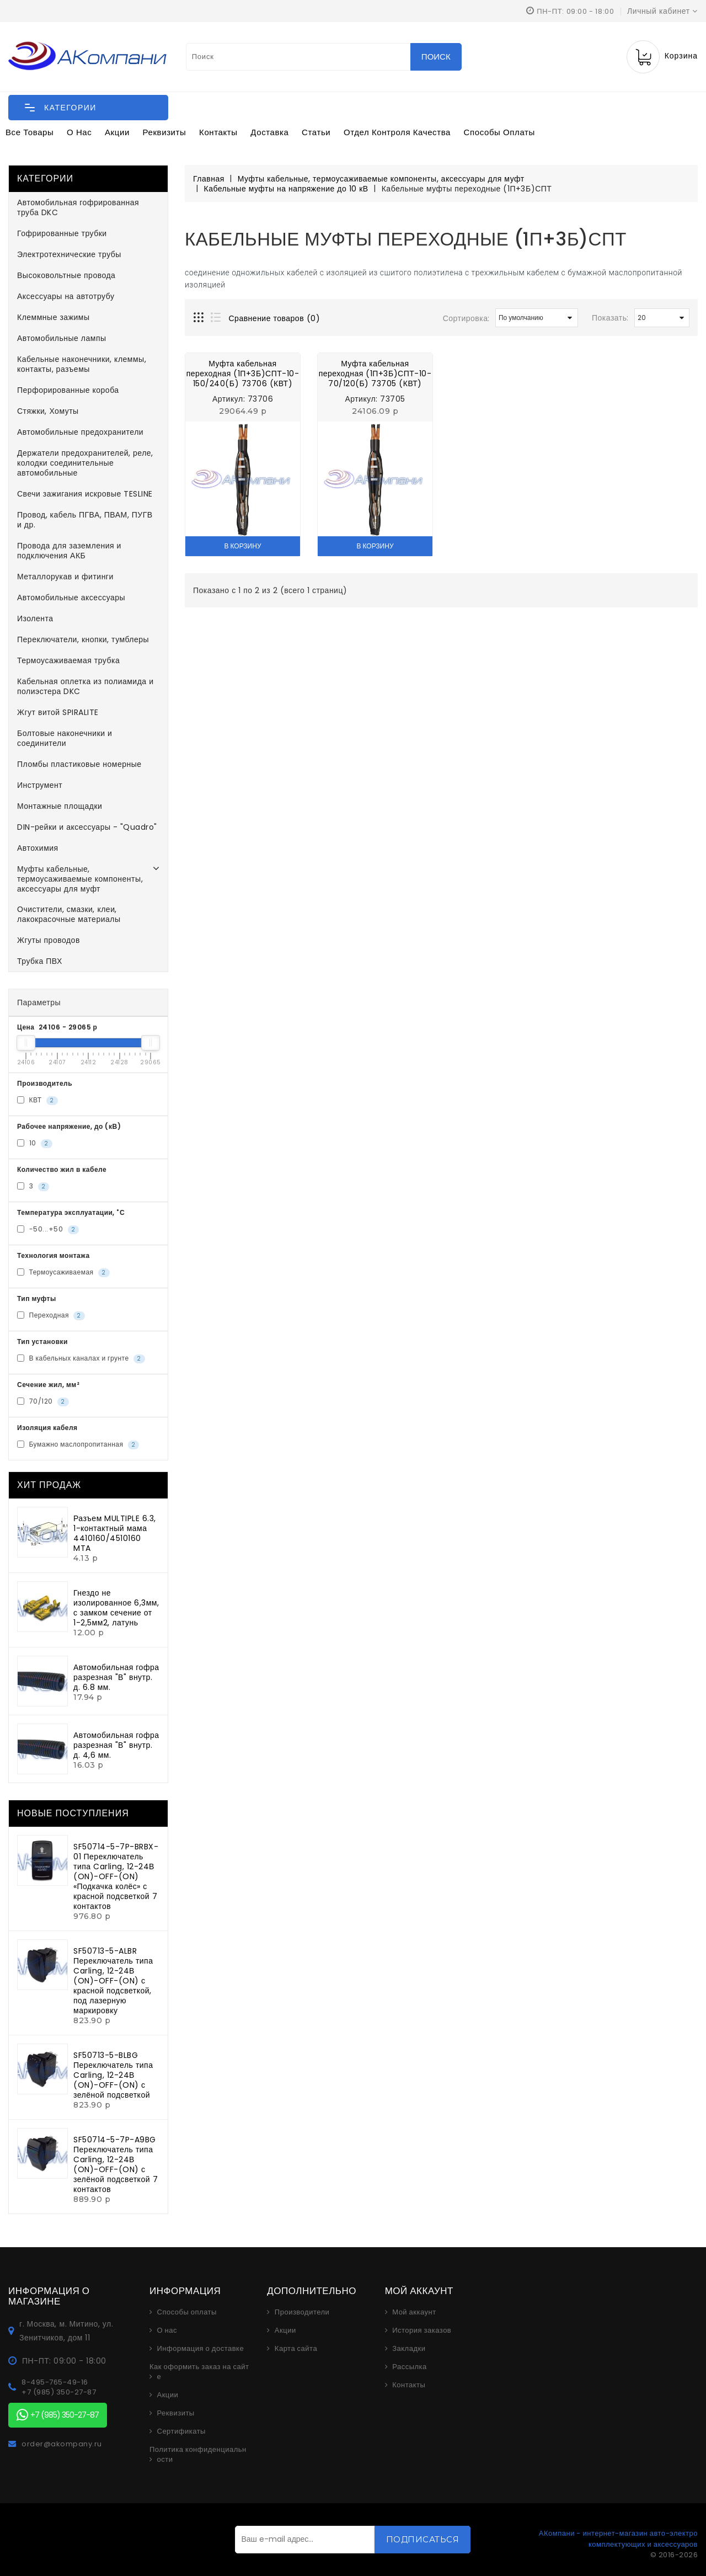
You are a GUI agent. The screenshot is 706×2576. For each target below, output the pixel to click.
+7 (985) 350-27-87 (59, 2392)
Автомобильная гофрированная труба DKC (78, 207)
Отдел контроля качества (397, 132)
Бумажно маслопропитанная (78, 1444)
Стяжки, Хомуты (48, 411)
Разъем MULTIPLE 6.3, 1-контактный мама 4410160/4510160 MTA (114, 1533)
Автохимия (37, 848)
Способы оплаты (499, 132)
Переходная (51, 1315)
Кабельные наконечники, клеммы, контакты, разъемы (81, 364)
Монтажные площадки (59, 806)
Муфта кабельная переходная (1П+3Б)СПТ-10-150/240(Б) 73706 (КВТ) (242, 373)
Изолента (35, 618)
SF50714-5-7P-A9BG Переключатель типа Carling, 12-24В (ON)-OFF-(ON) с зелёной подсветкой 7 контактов (115, 2164)
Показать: (610, 317)
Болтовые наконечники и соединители (64, 738)
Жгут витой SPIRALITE (58, 712)
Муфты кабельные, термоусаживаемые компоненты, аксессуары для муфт (80, 878)
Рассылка (409, 2367)
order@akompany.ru (62, 2444)
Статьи (316, 132)
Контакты (218, 132)
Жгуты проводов (48, 940)
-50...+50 (48, 1229)
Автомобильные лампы (61, 338)
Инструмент (39, 785)
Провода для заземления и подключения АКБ (69, 550)
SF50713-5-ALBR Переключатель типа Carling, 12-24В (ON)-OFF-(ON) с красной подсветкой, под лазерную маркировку (113, 1980)
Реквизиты (164, 132)
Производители (302, 2312)
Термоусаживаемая (63, 1272)
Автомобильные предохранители (80, 432)
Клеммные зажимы (53, 317)
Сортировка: (466, 318)
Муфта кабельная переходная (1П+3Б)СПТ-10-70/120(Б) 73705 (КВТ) (375, 373)
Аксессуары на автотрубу (65, 296)
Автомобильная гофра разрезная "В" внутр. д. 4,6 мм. (116, 1745)
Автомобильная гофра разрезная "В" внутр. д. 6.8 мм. (116, 1677)
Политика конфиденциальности (198, 2455)
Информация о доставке (200, 2349)
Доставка (269, 132)
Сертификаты (181, 2431)
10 (34, 1143)
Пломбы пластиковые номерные (79, 764)
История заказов (421, 2330)
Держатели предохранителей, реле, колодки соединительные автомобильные (85, 462)
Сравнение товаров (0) (274, 318)
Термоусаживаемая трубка (68, 660)
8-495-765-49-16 (55, 2382)
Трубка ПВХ (39, 961)
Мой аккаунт (414, 2312)
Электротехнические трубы (69, 254)
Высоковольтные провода (66, 275)
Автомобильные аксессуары (71, 597)
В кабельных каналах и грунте (81, 1358)
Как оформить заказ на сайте (199, 2372)
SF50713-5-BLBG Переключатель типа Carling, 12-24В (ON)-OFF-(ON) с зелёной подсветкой (113, 2075)
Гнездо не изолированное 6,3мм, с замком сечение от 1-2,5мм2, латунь (116, 1607)
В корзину (242, 546)
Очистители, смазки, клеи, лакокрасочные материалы (69, 914)
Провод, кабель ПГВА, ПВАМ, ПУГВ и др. (85, 519)
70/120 (43, 1401)
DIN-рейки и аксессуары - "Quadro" (87, 827)
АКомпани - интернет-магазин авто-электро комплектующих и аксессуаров (618, 2539)
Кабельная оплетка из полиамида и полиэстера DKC (85, 686)
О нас (79, 132)
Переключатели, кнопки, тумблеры (83, 639)
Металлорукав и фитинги (65, 576)
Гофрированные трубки (62, 233)
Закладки (408, 2349)
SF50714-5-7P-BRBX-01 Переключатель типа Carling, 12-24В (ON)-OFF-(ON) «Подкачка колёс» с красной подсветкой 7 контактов (115, 1876)
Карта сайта (296, 2349)
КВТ (37, 1100)
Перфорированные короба (68, 390)
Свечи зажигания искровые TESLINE (85, 493)
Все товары (30, 132)
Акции (117, 132)
